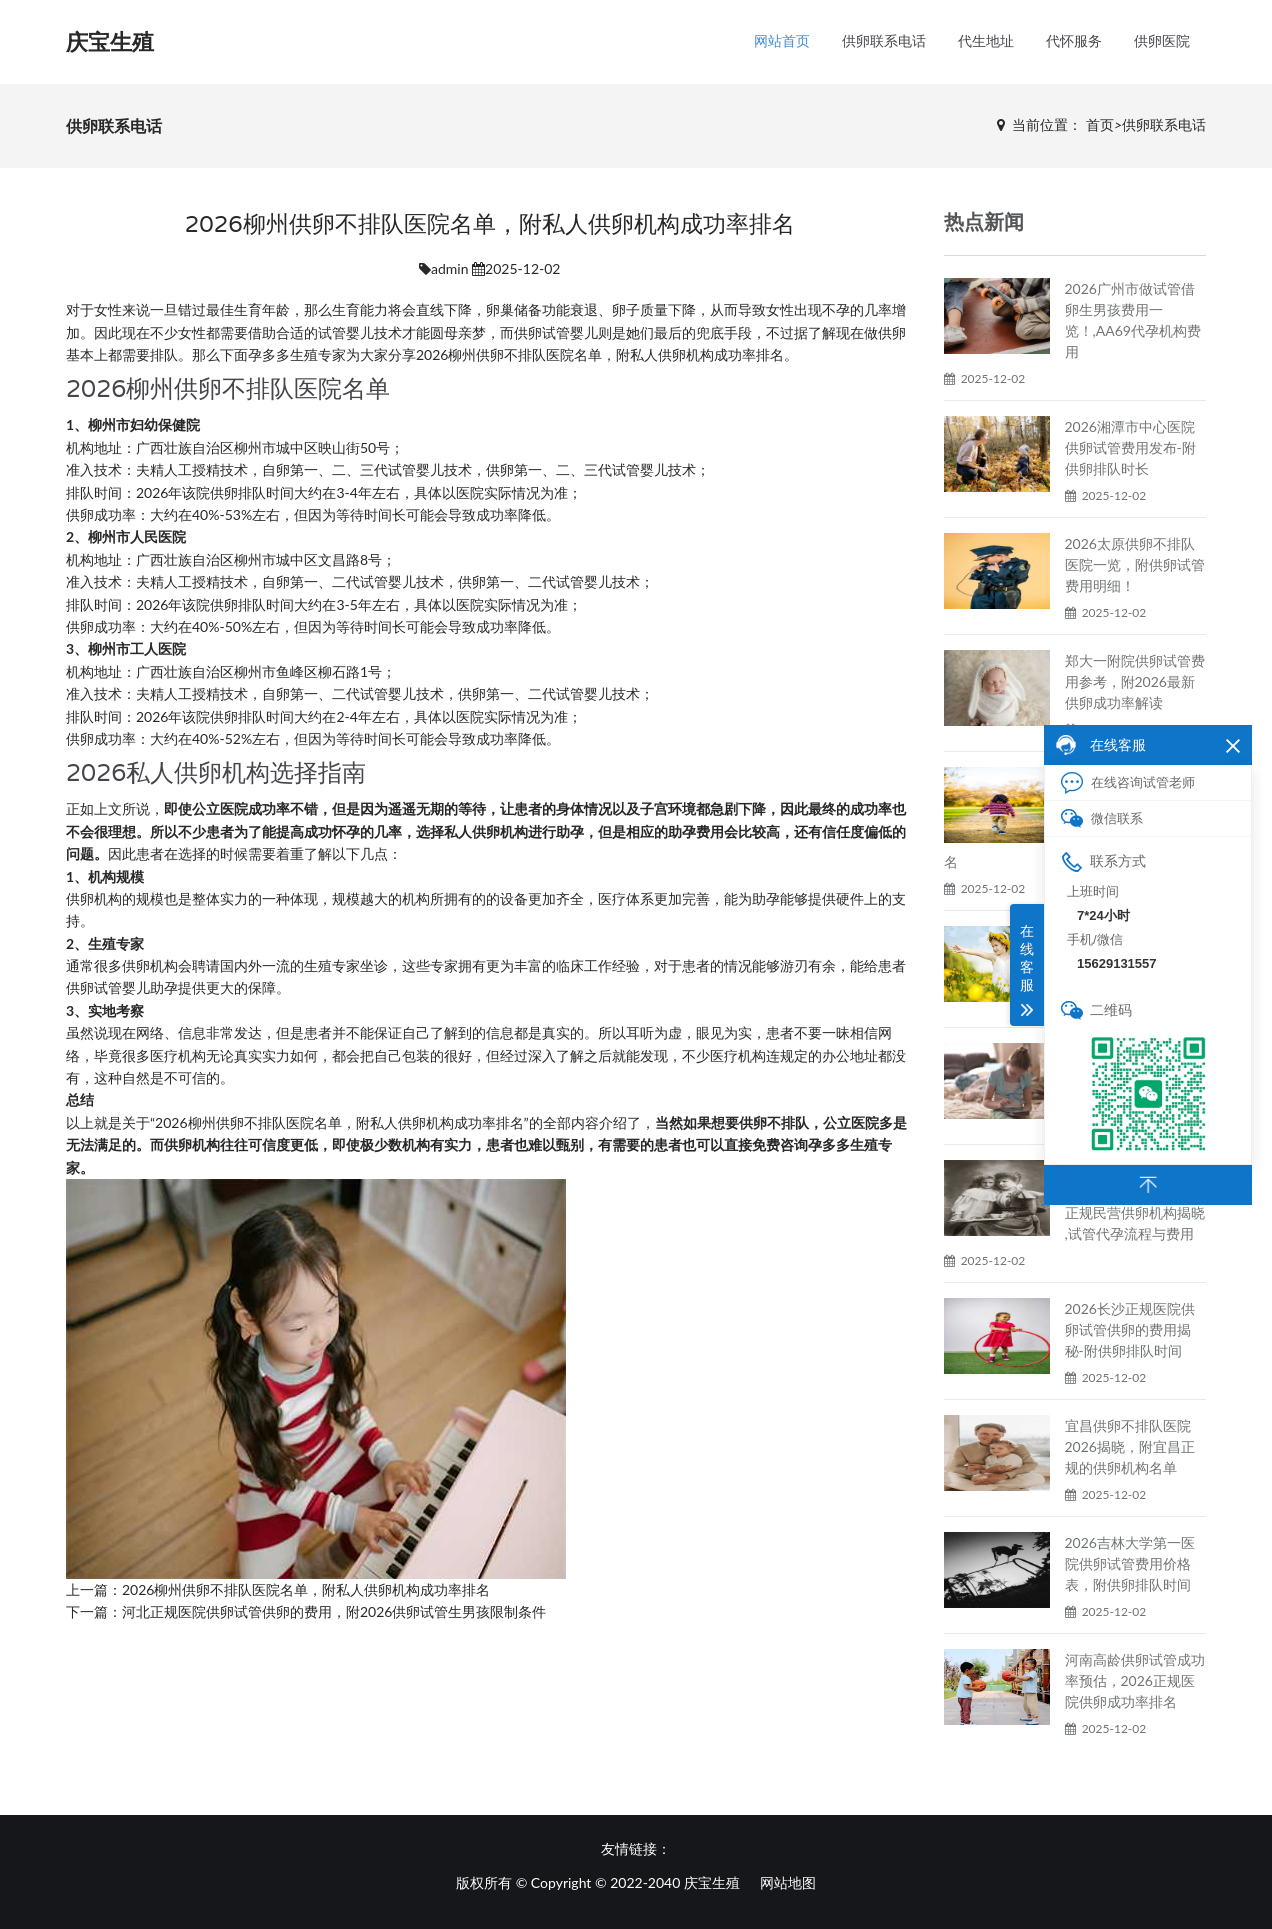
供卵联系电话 (884, 41)
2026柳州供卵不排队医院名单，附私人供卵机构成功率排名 (306, 1589)
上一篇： (94, 1589)
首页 (1100, 124)
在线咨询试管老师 (1128, 783)
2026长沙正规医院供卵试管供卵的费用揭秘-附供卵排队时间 (1130, 1329)
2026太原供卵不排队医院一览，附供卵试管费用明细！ (1135, 564)
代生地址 (986, 41)
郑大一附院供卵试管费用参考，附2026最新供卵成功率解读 (1135, 681)
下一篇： (94, 1611)
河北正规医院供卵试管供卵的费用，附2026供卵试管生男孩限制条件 (334, 1611)
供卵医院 (1162, 41)
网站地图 (788, 1882)
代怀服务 (1074, 41)
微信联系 (1102, 818)
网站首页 (782, 41)
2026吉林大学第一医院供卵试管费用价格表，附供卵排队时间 (1130, 1563)
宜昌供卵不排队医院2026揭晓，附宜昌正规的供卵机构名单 (1130, 1446)
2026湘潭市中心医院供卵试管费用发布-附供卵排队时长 (1130, 447)
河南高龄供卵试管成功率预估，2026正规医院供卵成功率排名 (1135, 1680)
